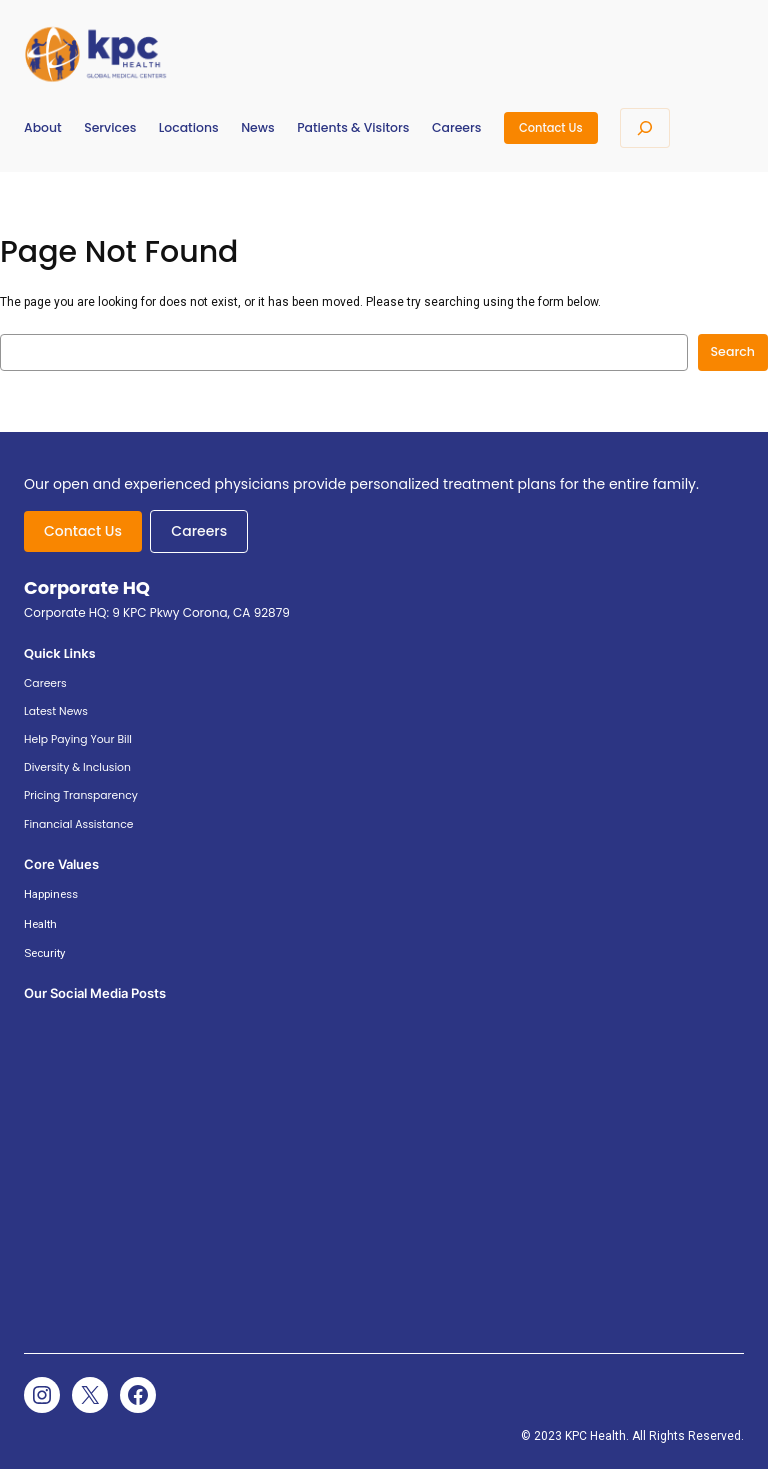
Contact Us (551, 128)
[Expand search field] (645, 128)
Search (733, 351)
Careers (199, 531)
